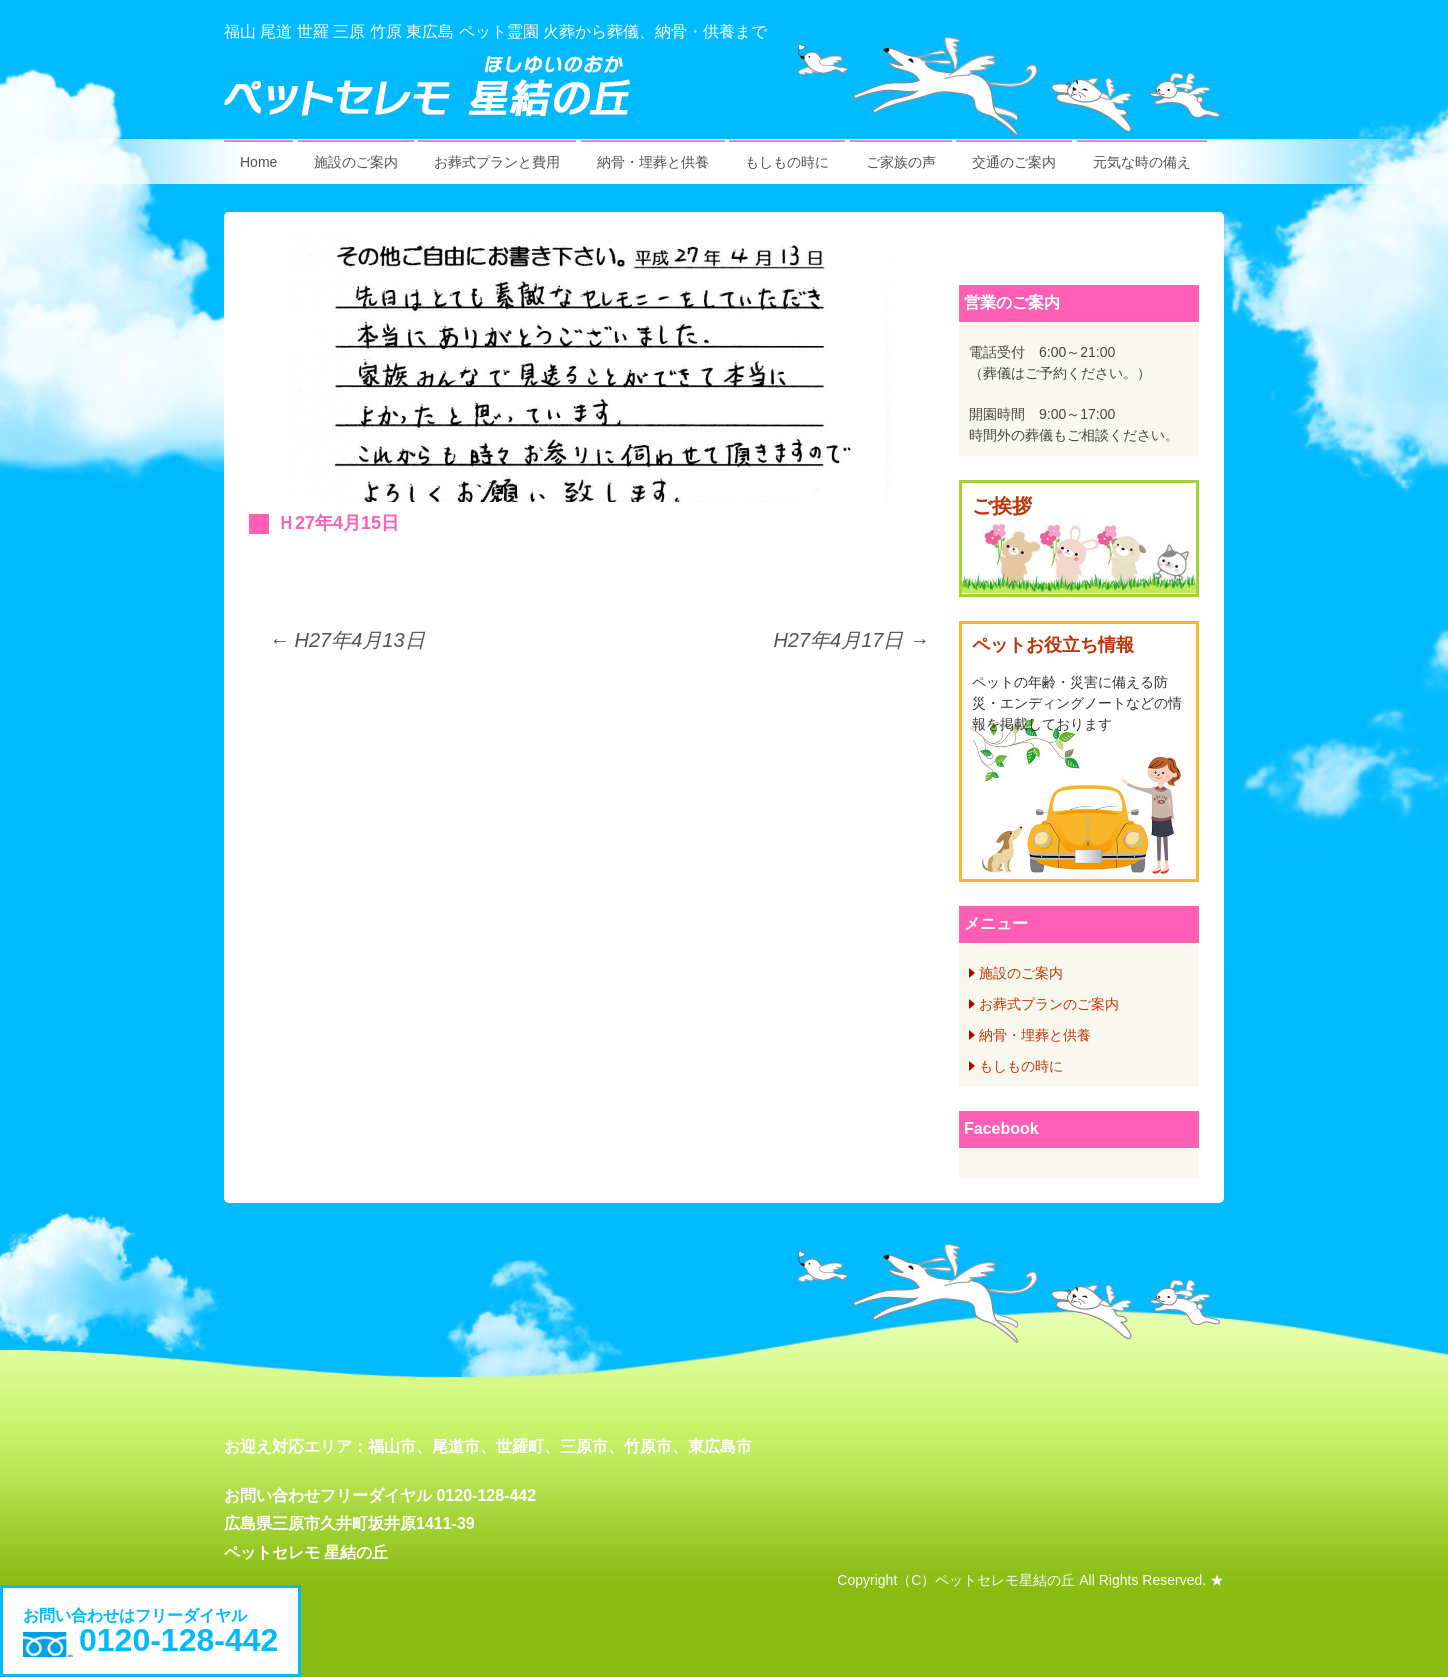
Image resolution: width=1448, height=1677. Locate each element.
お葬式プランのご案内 (1049, 1004)
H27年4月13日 (347, 640)
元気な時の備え (1142, 162)
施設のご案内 (356, 162)
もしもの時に (787, 162)
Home (258, 162)
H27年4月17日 (851, 640)
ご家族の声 (901, 162)
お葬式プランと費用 (497, 162)
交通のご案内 (1014, 162)
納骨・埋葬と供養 (653, 162)
